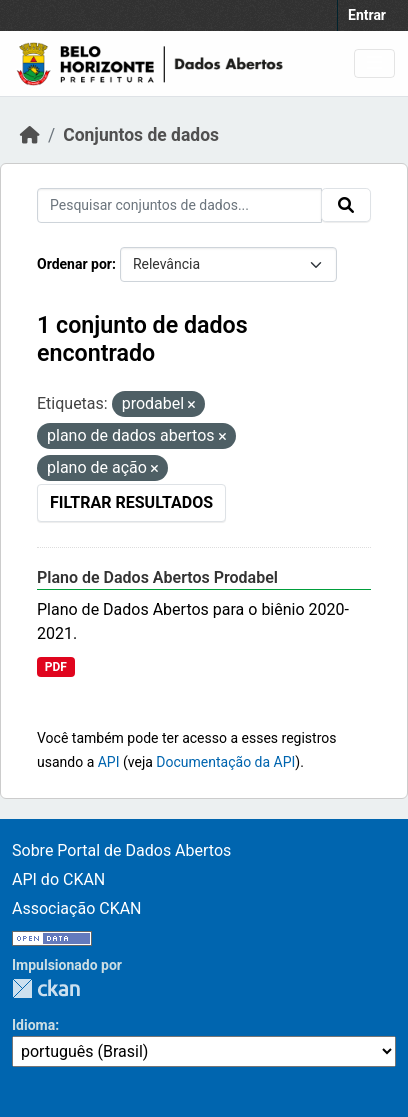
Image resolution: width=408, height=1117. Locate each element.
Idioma (33, 1025)
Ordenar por (74, 264)
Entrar (367, 15)
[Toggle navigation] (374, 63)
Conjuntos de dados (141, 135)
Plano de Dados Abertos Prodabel (157, 577)
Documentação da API (225, 762)
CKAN (46, 988)
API (109, 762)
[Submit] (346, 205)
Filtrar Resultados (131, 502)
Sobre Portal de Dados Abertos (121, 850)
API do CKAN (58, 879)
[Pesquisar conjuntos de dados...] (179, 205)
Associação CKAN (77, 908)
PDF (56, 667)
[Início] (30, 135)
